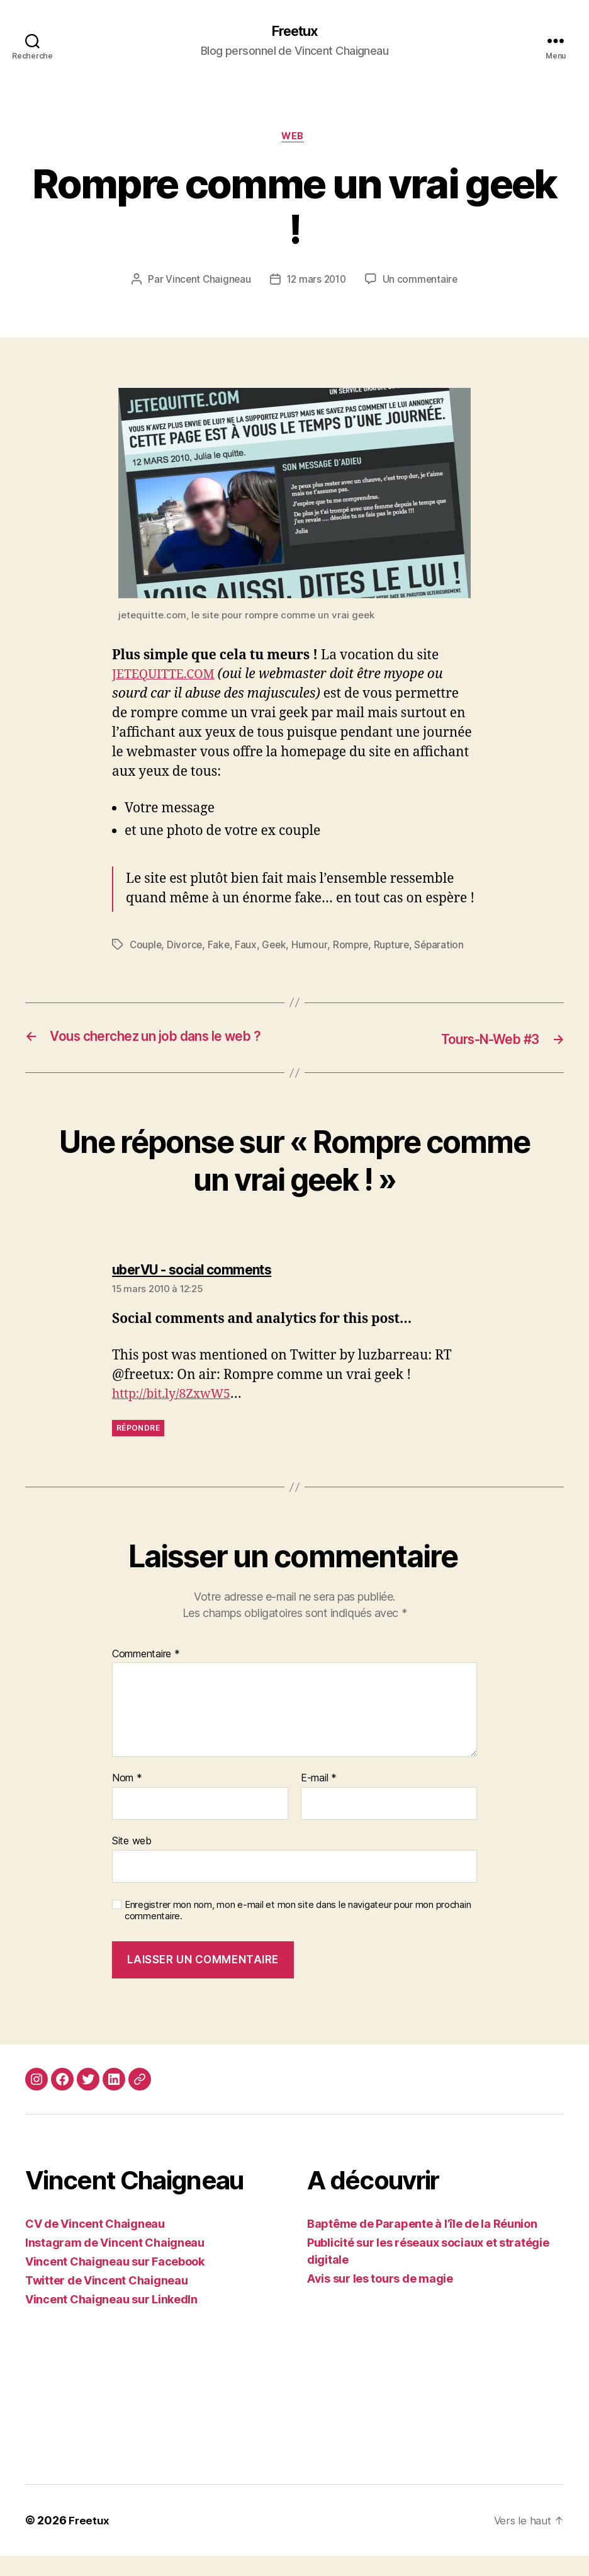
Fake (221, 947)
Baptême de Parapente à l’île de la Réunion (422, 2243)
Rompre (354, 947)
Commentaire (146, 1674)
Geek (277, 947)
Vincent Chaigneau (205, 282)
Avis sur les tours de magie (380, 2298)
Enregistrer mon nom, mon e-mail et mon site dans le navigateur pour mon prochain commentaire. (298, 1931)
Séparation (445, 947)
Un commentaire (422, 282)
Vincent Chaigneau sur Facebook (115, 2281)
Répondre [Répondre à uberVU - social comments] (138, 1448)
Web (294, 138)
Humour (313, 947)
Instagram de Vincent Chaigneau (115, 2262)
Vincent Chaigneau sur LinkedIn (111, 2319)
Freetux (294, 31)
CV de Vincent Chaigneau (95, 2243)
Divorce (187, 947)
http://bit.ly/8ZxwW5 (176, 1414)
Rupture (396, 947)
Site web (132, 1860)
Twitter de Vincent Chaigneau (106, 2300)
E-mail (319, 1799)
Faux (249, 947)
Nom (127, 1799)
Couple (146, 947)
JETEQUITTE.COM (167, 677)
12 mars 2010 (316, 282)
